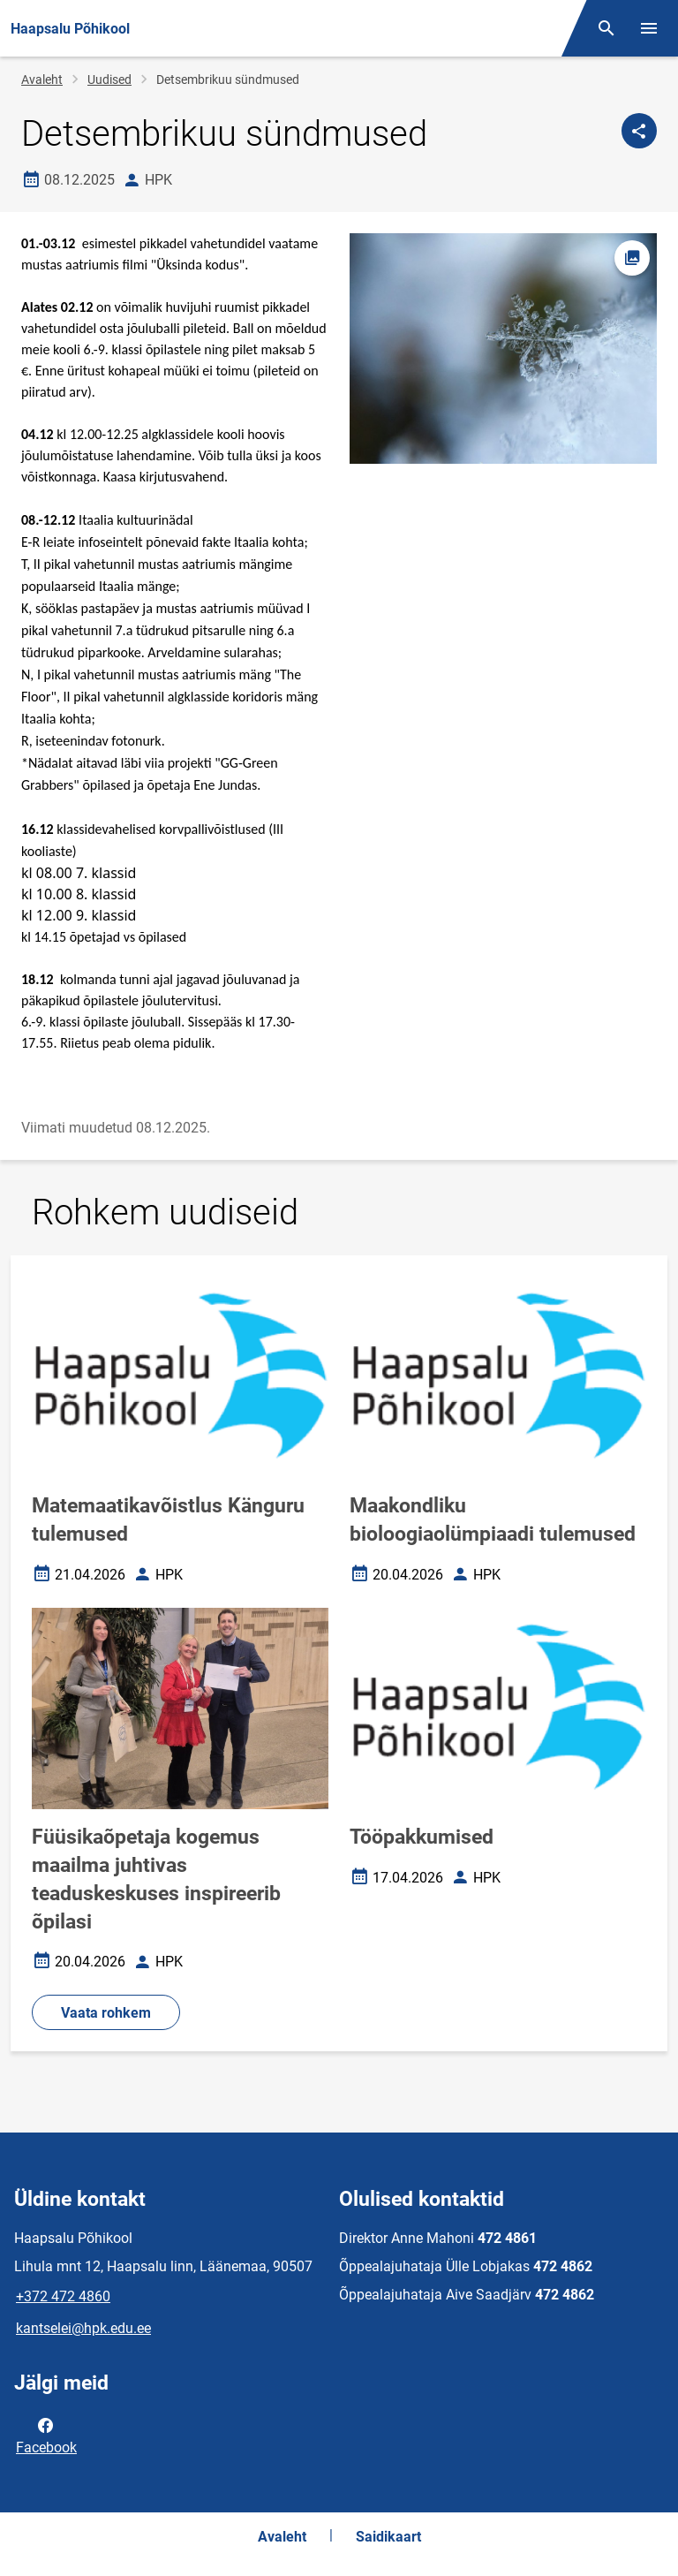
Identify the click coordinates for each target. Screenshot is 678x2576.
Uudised (109, 79)
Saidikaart (388, 2536)
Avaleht (42, 79)
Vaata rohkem (106, 2012)
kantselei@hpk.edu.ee (83, 2328)
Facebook (46, 2434)
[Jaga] (639, 130)
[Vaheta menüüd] (648, 28)
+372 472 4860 (63, 2296)
